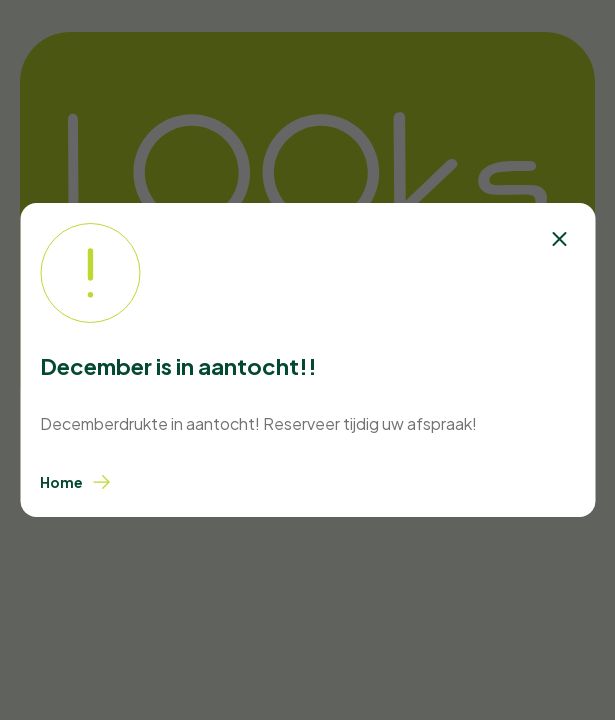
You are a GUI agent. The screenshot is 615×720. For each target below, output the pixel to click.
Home (75, 482)
